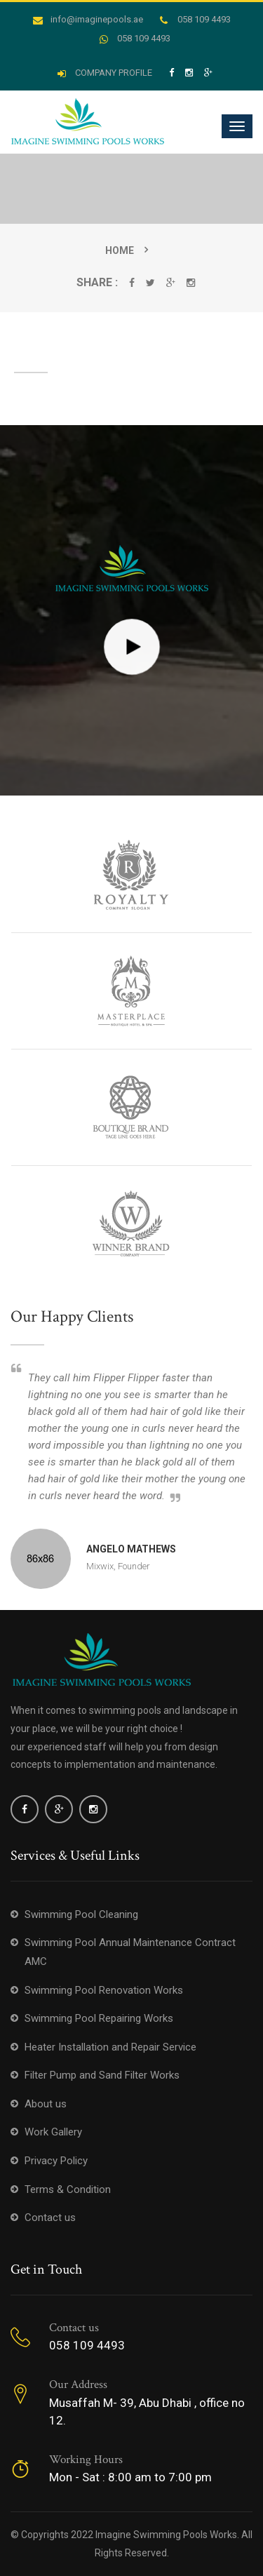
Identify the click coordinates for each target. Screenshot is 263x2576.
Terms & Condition (68, 2189)
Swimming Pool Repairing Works (99, 2018)
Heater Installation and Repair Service (110, 2047)
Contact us (50, 2217)
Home (119, 250)
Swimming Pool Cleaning (81, 1914)
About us (46, 2104)
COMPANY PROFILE (105, 72)
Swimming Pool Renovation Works (104, 1990)
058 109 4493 (195, 19)
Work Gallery (53, 2132)
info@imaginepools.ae (88, 19)
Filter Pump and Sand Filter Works (102, 2075)
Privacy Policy (56, 2160)
